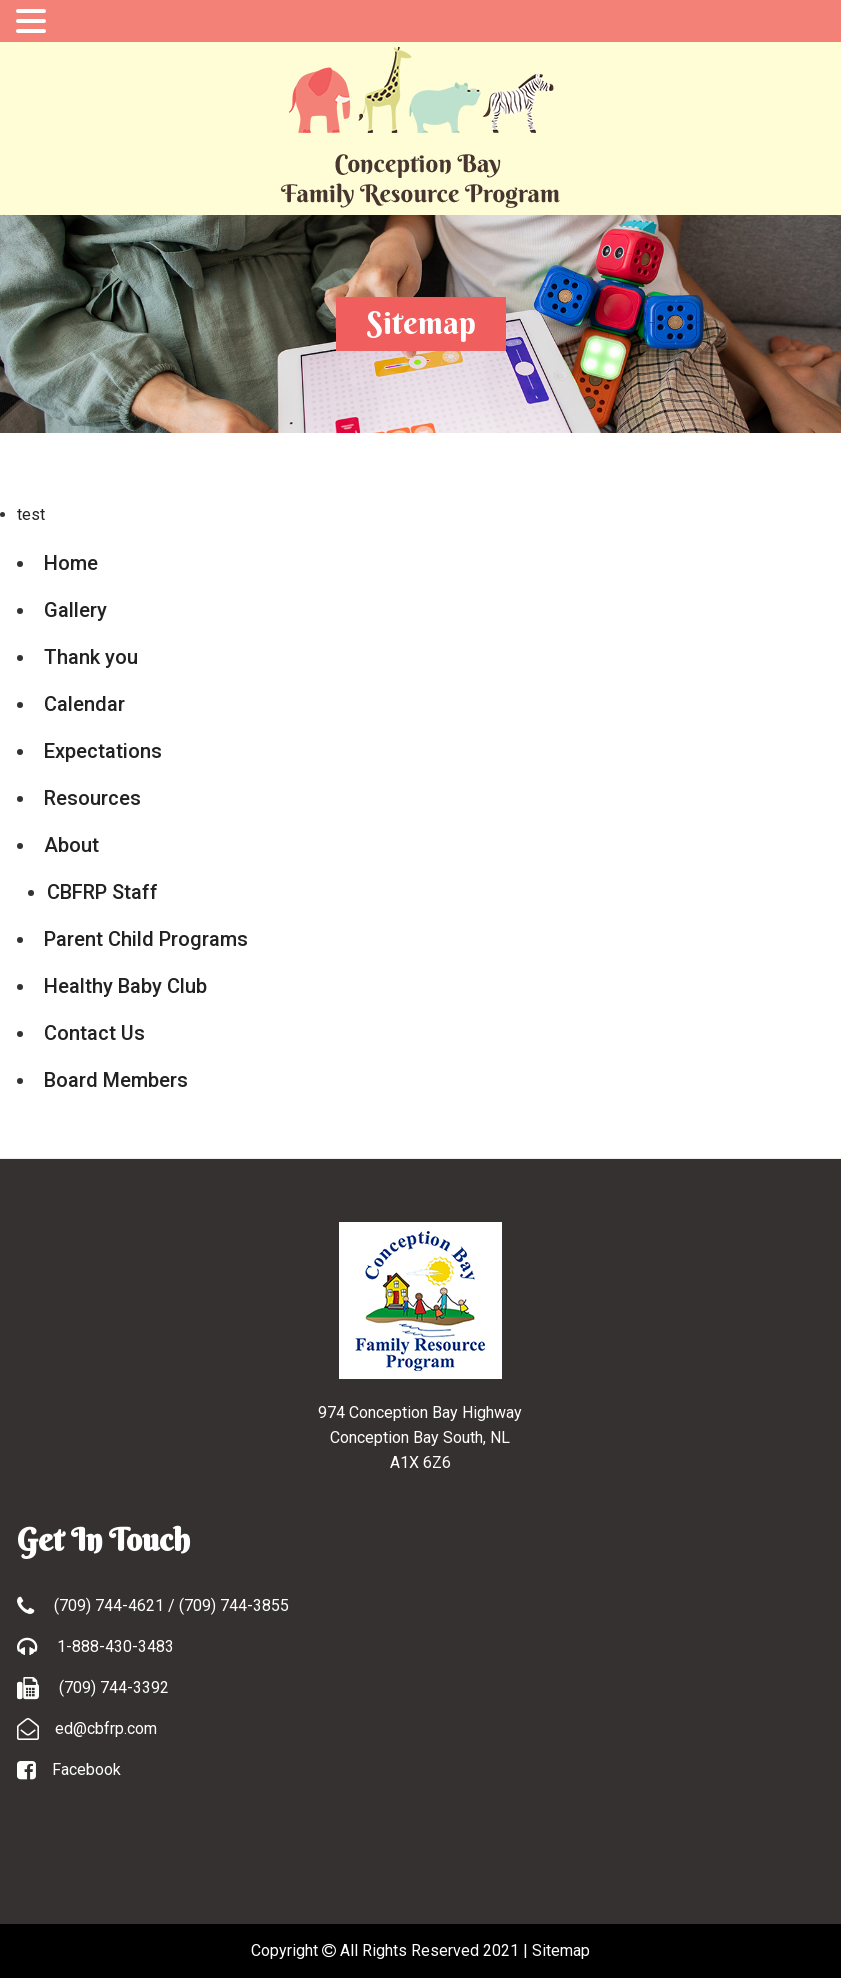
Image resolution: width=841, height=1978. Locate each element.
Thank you (91, 657)
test (31, 514)
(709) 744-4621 (111, 1605)
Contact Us (94, 1033)
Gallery (75, 610)
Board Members (116, 1080)
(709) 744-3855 (234, 1605)
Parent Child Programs (146, 939)
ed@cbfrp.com (106, 1728)
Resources (92, 798)
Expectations (103, 751)
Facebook (86, 1769)
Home (71, 563)
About (71, 845)
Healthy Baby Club (125, 986)
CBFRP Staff (102, 892)
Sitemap (561, 1950)
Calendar (84, 704)
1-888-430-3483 (113, 1646)
